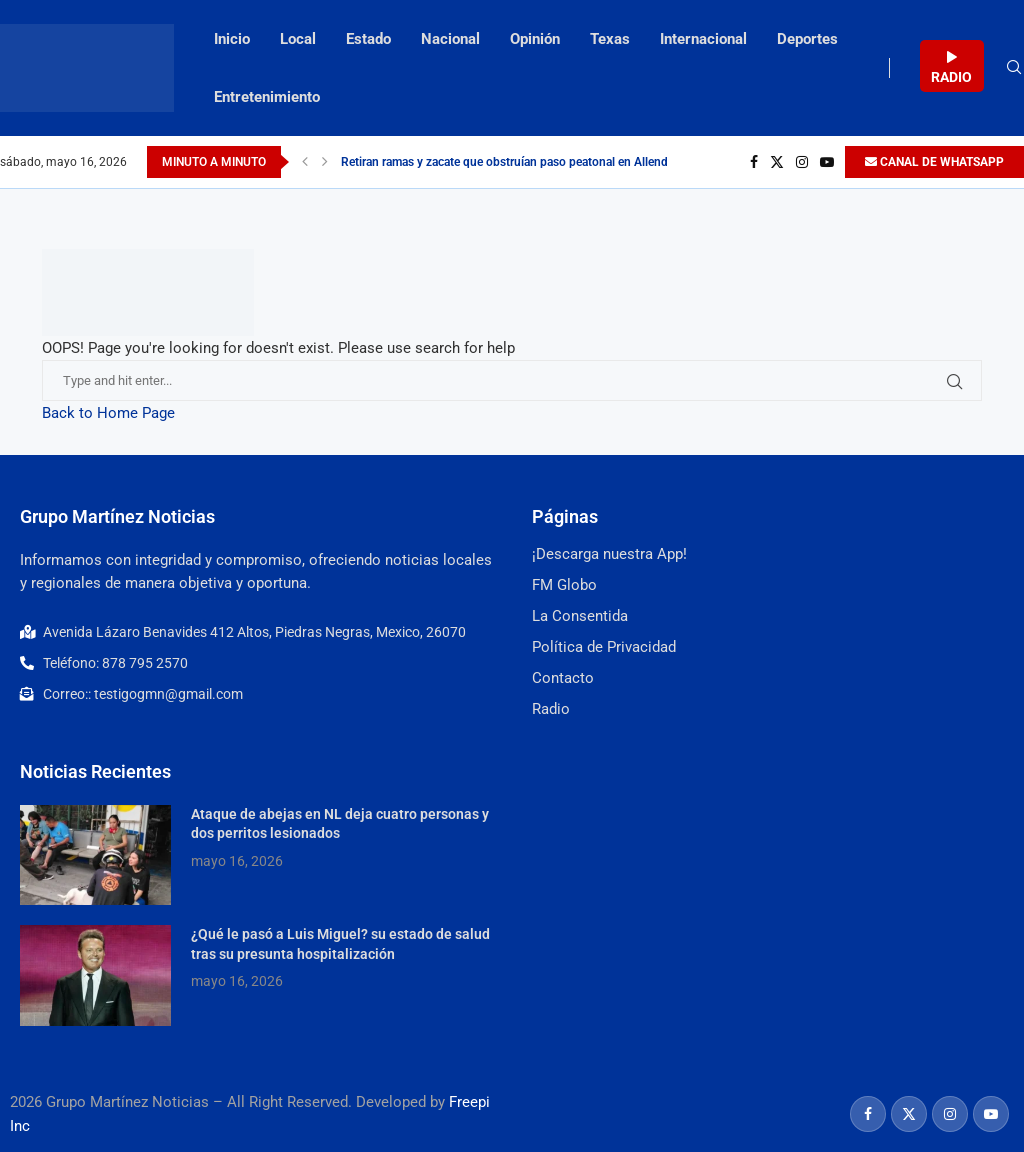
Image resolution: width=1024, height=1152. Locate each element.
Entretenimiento (267, 97)
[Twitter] (777, 162)
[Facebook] (754, 162)
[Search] (1014, 68)
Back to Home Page (108, 413)
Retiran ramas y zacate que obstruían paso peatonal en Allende (507, 162)
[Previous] (305, 162)
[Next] (325, 162)
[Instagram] (802, 162)
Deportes (807, 39)
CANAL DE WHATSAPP (934, 162)
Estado (368, 39)
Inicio (232, 39)
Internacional (703, 39)
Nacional (450, 39)
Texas (610, 39)
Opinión (535, 39)
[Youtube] (827, 162)
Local (298, 39)
